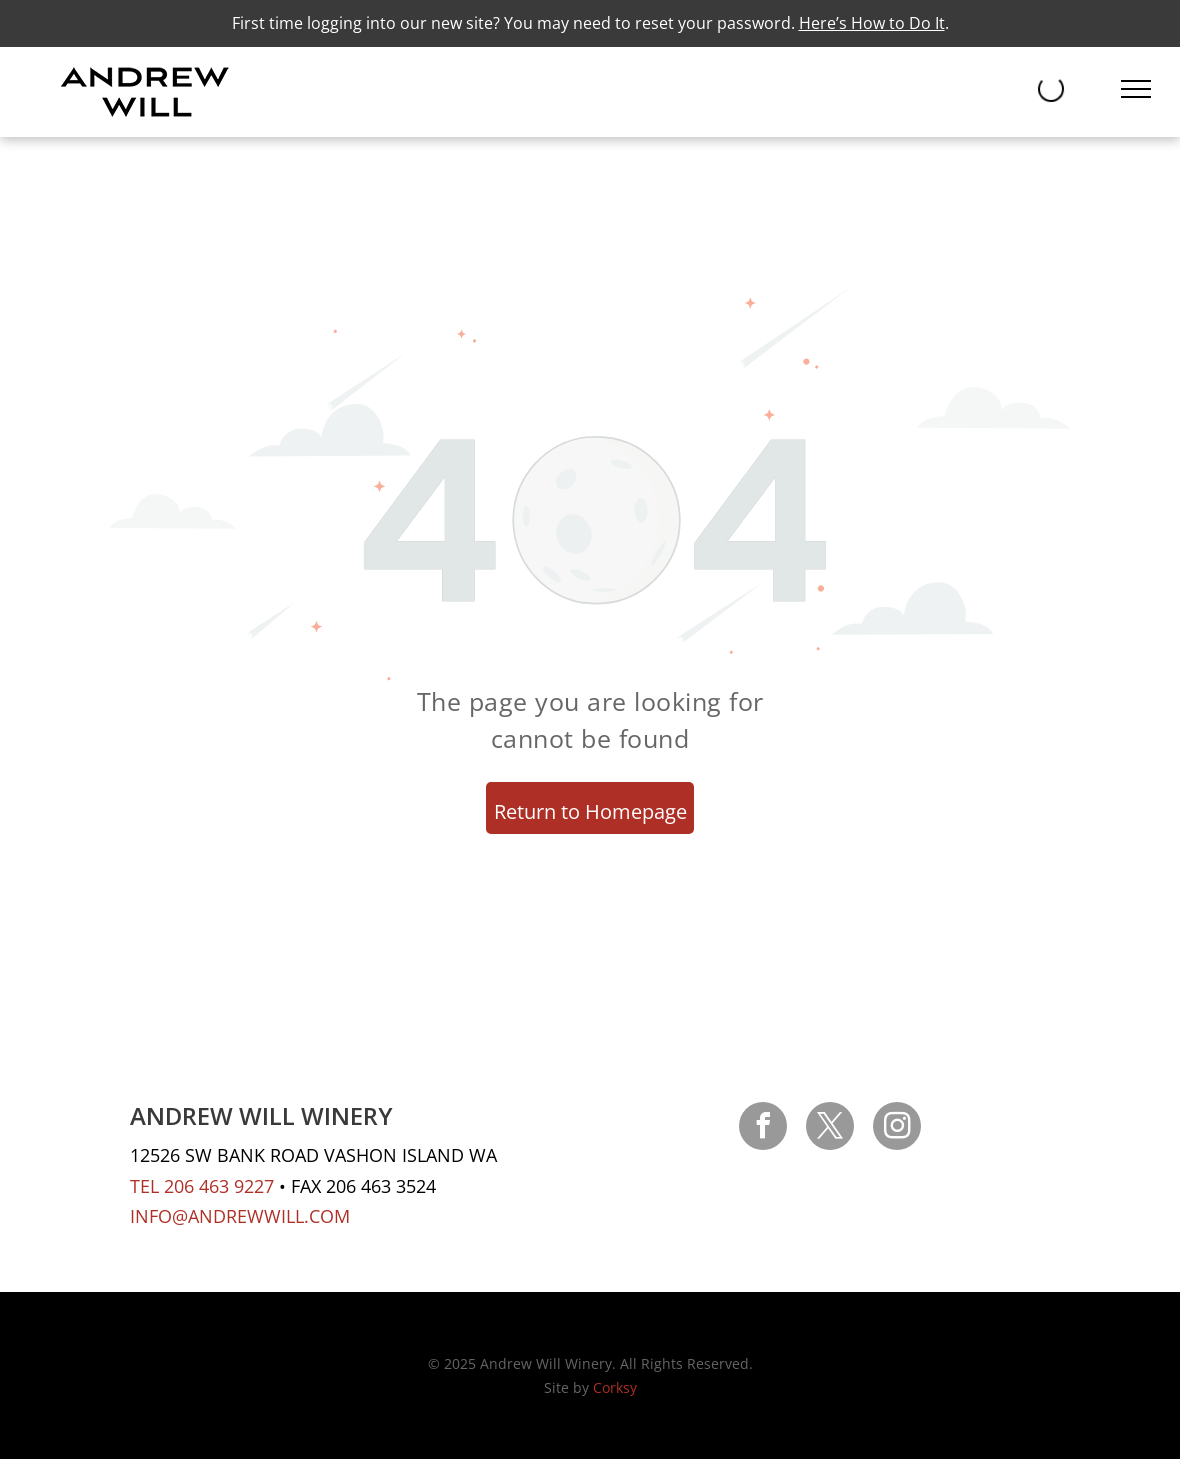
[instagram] (897, 1128)
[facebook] (763, 1128)
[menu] (1136, 89)
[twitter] (830, 1128)
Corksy (615, 1387)
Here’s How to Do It (872, 23)
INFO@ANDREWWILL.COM (240, 1216)
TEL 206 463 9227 (202, 1186)
